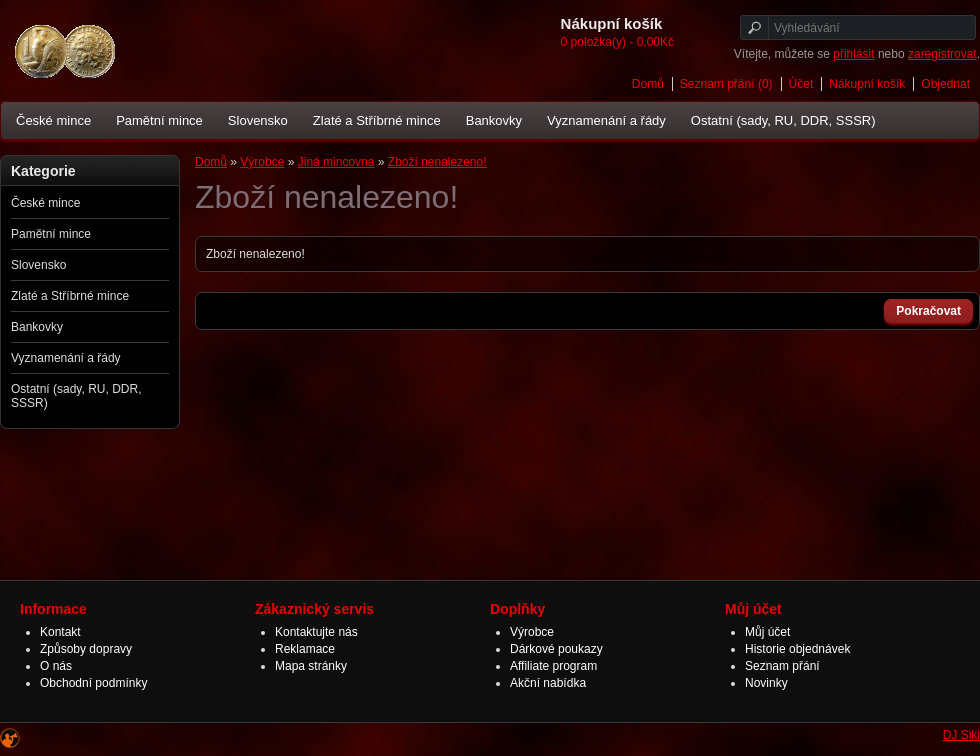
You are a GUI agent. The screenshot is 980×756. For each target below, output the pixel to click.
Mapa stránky (311, 666)
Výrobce (262, 162)
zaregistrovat (942, 54)
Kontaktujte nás (316, 632)
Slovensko (258, 120)
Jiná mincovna (336, 162)
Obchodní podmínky (93, 683)
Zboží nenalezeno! (437, 162)
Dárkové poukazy (556, 649)
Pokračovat (928, 311)
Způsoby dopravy (86, 649)
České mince (53, 120)
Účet (801, 84)
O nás (56, 666)
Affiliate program (553, 666)
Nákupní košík (867, 84)
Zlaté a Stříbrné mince (377, 120)
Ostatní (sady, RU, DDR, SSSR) (783, 120)
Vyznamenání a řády (606, 120)
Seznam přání (782, 666)
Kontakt (60, 632)
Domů (648, 84)
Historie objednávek (797, 649)
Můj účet (767, 632)
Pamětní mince (159, 120)
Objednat (945, 84)
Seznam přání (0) (726, 84)
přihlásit (853, 54)
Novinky (766, 683)
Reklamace (305, 649)
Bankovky (494, 120)
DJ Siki (961, 735)
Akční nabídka (548, 683)
